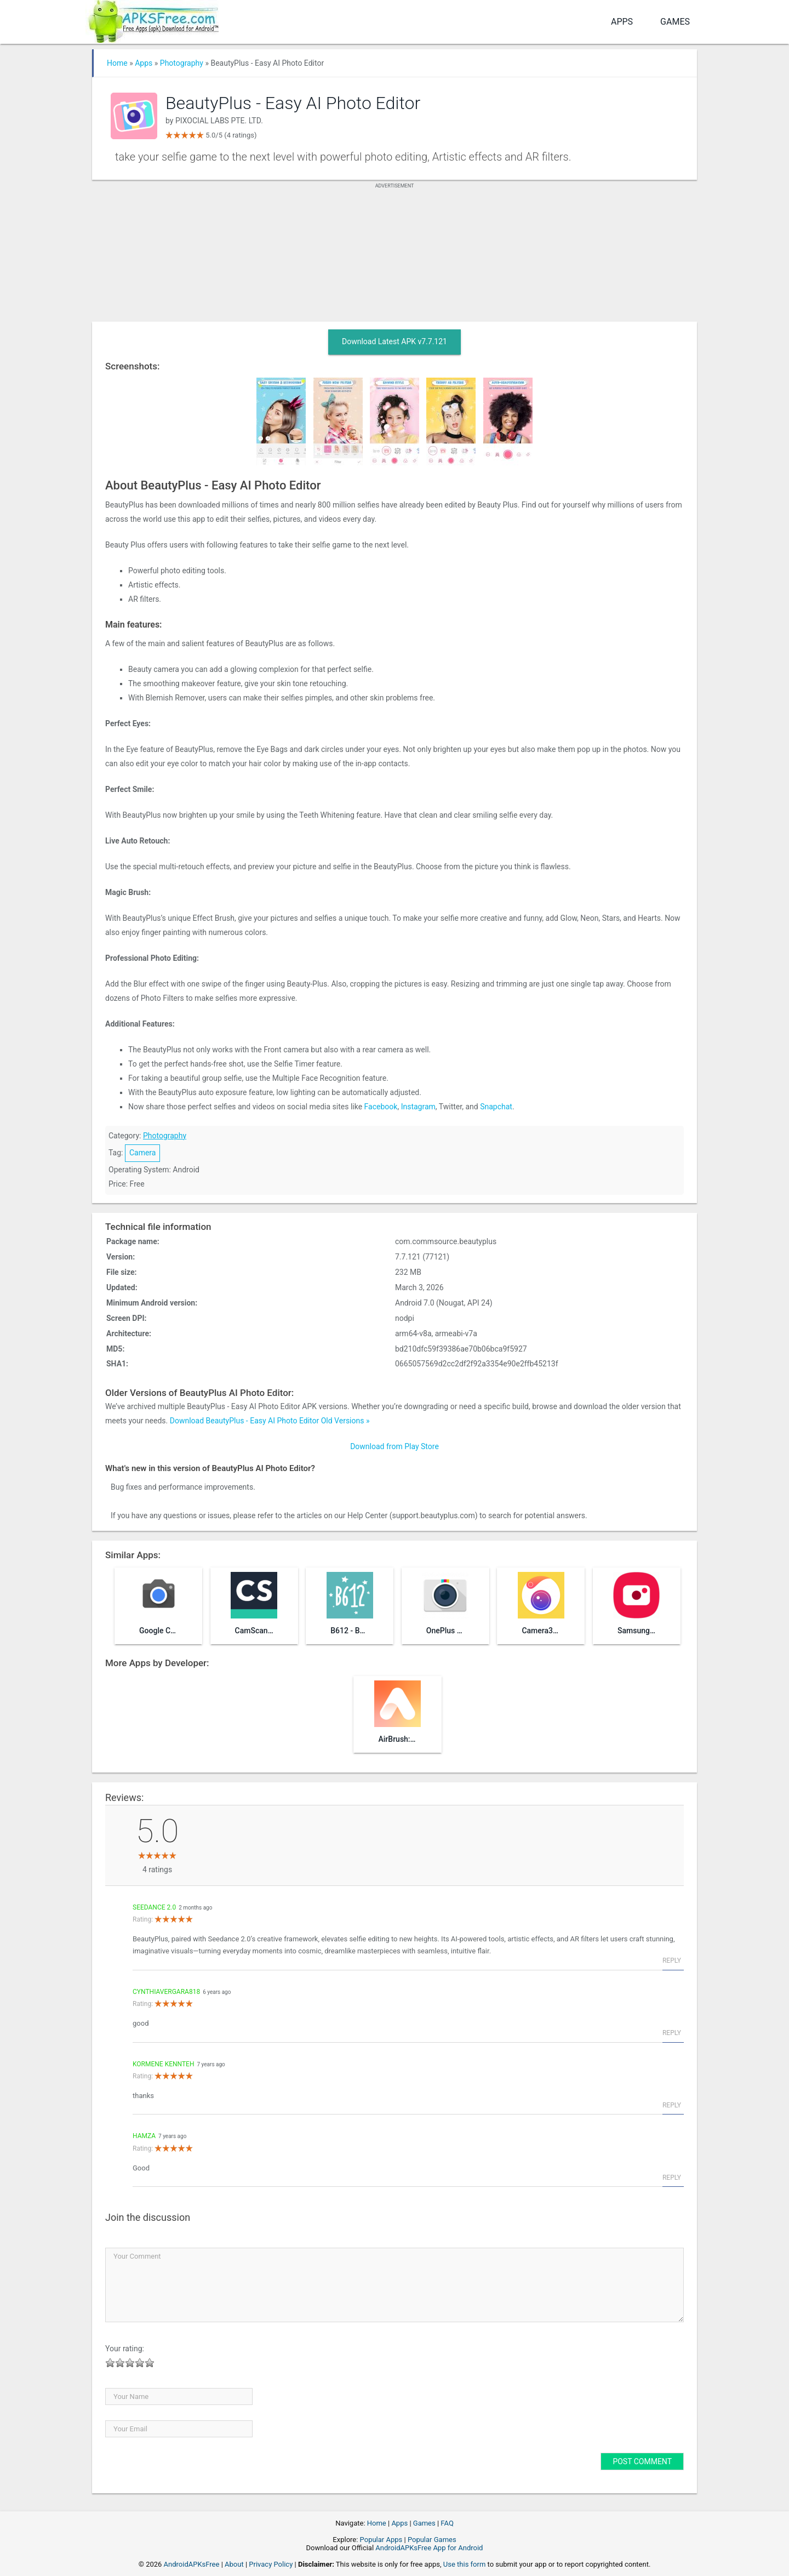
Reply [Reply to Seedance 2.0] (671, 1960)
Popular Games (432, 2539)
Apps (622, 21)
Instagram (418, 1106)
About (234, 2564)
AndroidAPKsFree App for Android (429, 2548)
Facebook (381, 1106)
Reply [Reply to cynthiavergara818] (671, 2033)
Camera (142, 1152)
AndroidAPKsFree (192, 2564)
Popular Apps (381, 2539)
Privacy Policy (271, 2564)
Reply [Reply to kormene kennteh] (671, 2105)
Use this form (464, 2564)
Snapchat (496, 1106)
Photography (181, 63)
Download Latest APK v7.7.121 (394, 341)
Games (675, 21)
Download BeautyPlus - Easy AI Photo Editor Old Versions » (270, 1420)
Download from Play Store (394, 1446)
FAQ (447, 2523)
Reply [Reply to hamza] (671, 2177)
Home (117, 63)
